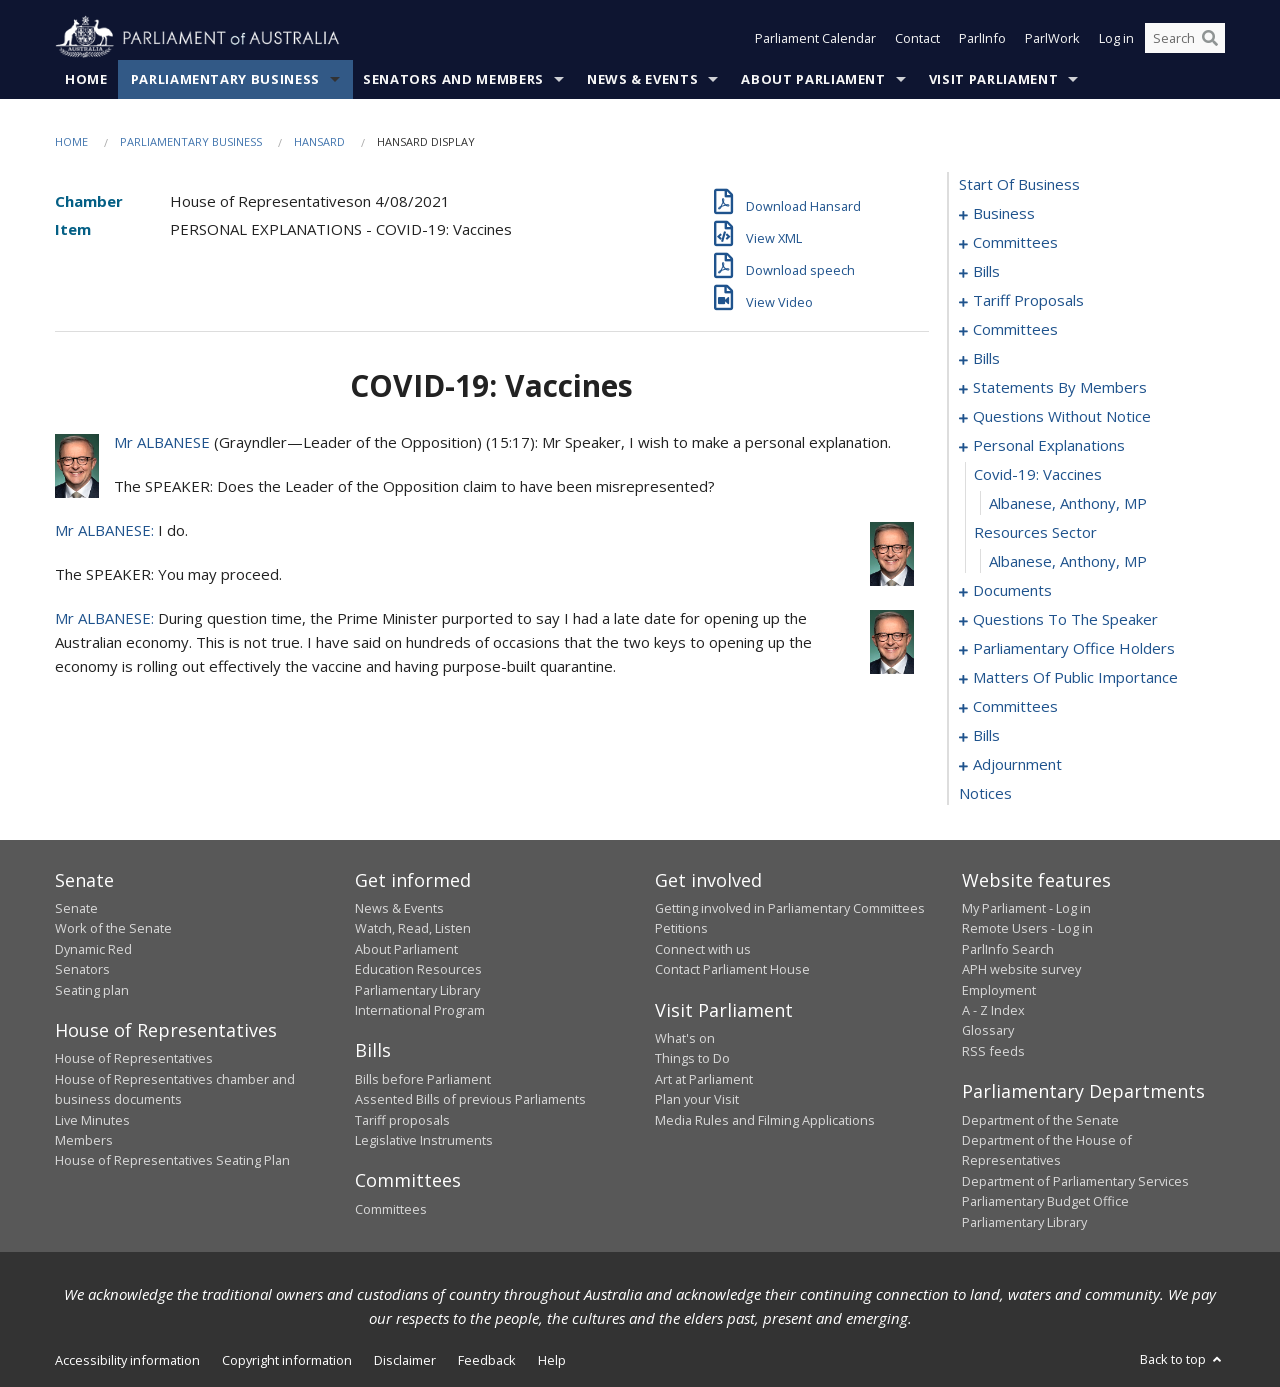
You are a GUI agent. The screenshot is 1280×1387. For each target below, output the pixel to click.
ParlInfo (982, 38)
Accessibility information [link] (127, 1360)
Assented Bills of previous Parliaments (470, 1099)
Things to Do (692, 1058)
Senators (82, 969)
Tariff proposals (402, 1120)
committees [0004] (1015, 242)
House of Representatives (134, 1058)
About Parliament (813, 79)
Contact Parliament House (732, 969)
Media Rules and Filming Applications (765, 1120)
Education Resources (418, 969)
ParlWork (1052, 38)
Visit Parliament (993, 79)
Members (84, 1140)
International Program (420, 1010)
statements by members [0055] (1060, 387)
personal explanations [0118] (1049, 445)
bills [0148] (986, 735)
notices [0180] (985, 793)
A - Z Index (993, 1010)
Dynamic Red (93, 949)
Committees (391, 1209)
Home (86, 79)
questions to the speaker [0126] (1065, 619)
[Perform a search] (1210, 38)
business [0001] (1004, 213)
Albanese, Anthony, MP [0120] (1068, 503)
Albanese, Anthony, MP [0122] (1068, 561)
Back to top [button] (1182, 1359)
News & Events (642, 79)
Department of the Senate (1040, 1120)
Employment (999, 990)
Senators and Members (453, 79)
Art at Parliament (704, 1079)
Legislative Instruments (424, 1140)
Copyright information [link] (287, 1360)
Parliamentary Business (225, 79)
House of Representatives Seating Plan (172, 1160)
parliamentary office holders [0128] (1074, 648)
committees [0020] (1015, 329)
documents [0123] (1012, 590)
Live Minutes (92, 1120)
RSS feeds (993, 1051)
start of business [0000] (1019, 184)
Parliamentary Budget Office (1045, 1201)
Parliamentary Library (417, 990)
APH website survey (1021, 969)
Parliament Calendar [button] (815, 38)
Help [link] (552, 1360)
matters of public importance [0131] (1075, 677)
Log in (1116, 38)
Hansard (319, 141)
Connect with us (703, 949)
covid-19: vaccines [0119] (1038, 474)
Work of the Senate (113, 928)
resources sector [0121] (1035, 532)
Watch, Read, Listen (413, 928)
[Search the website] (1185, 38)
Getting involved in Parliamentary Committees (790, 908)
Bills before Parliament (423, 1079)
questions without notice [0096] (1062, 416)
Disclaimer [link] (405, 1360)
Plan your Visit (697, 1099)
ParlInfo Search (1008, 949)
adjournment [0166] (1017, 764)
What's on (685, 1038)
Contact (917, 38)
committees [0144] (1015, 706)
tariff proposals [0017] (1028, 300)
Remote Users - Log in (1027, 928)
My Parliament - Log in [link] (1026, 908)
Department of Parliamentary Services (1075, 1181)
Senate (76, 908)
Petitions (681, 928)
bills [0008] (986, 271)
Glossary (988, 1030)
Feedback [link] (487, 1360)
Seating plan (92, 990)
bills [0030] (986, 358)
